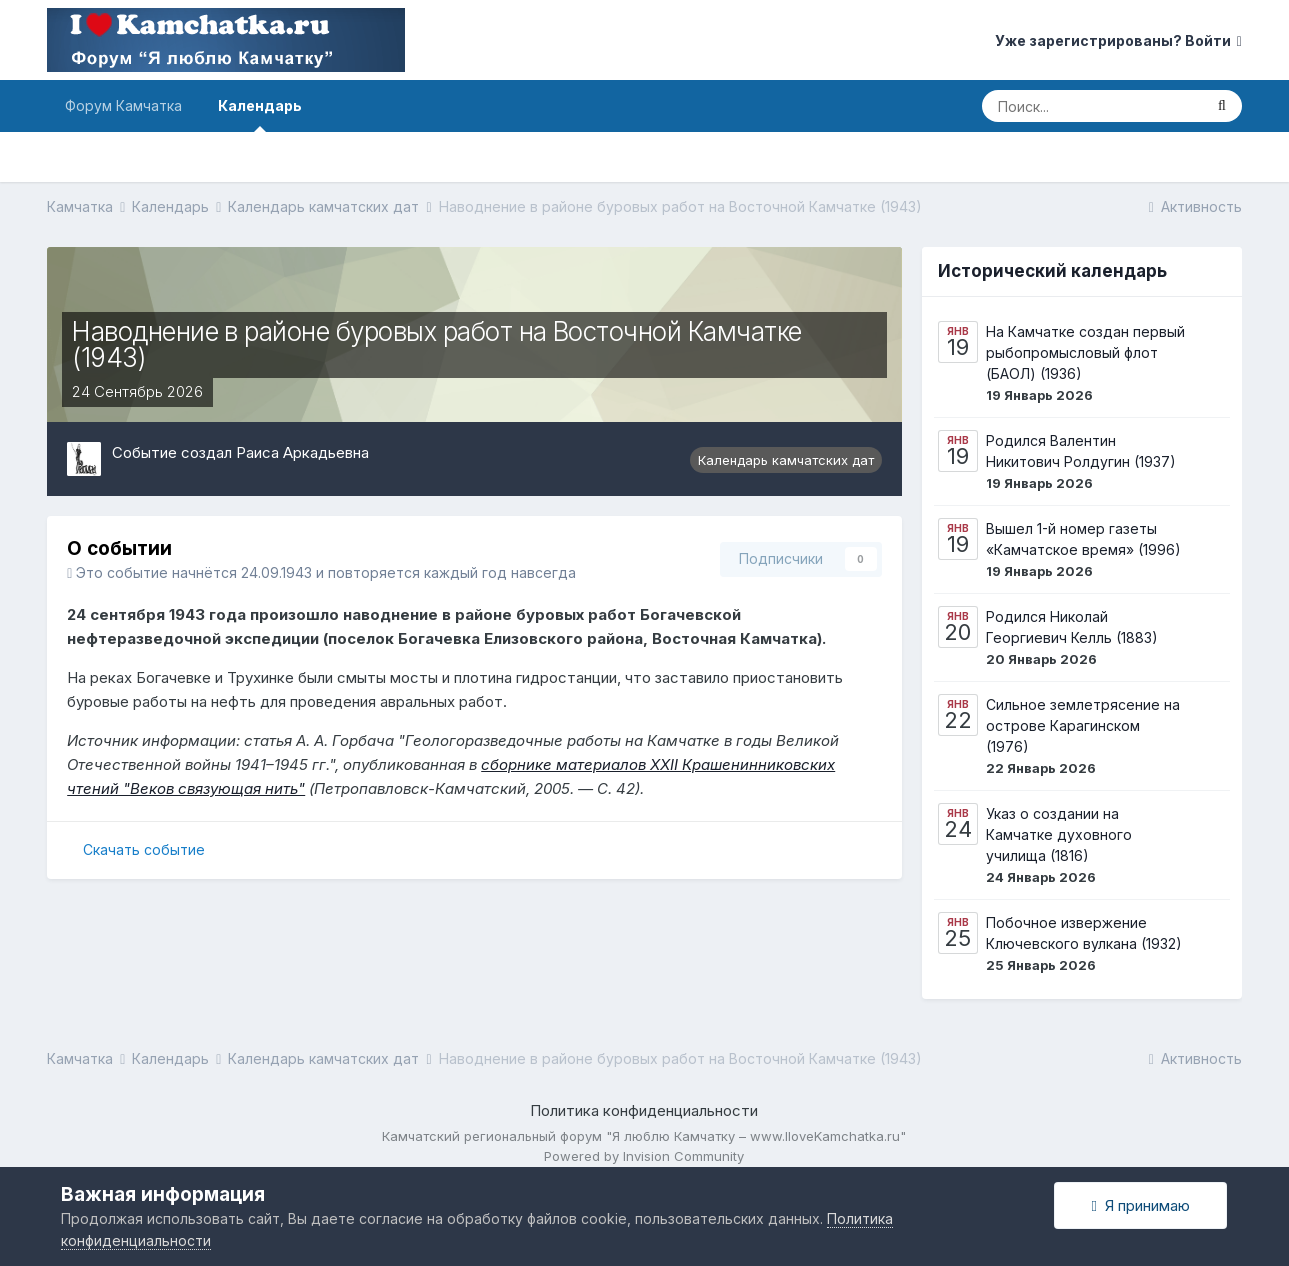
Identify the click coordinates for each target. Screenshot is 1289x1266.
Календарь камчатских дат (786, 460)
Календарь (260, 114)
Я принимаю (1140, 1205)
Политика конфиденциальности (644, 1110)
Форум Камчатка (123, 105)
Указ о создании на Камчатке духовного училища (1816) (1059, 834)
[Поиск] (1092, 106)
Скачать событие (144, 849)
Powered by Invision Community (644, 1156)
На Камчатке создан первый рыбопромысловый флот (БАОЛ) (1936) (1085, 352)
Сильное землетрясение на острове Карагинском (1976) (1083, 725)
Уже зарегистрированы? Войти (1118, 40)
